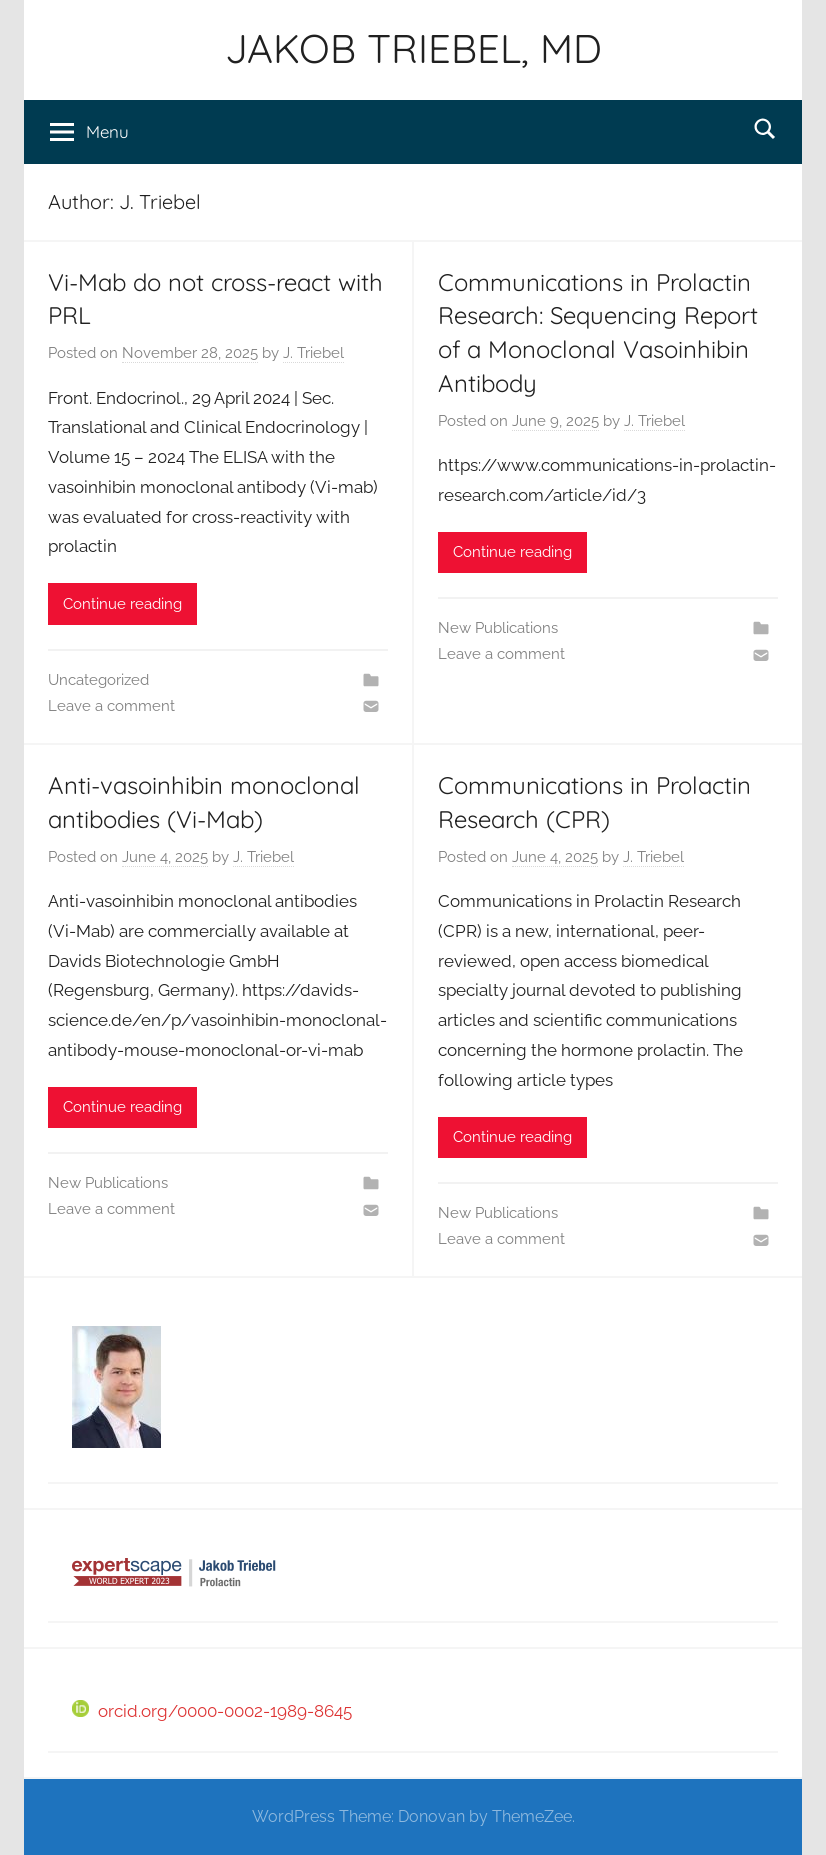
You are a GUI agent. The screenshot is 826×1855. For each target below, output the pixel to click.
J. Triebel (313, 353)
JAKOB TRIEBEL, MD (413, 48)
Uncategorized (98, 680)
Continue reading (122, 604)
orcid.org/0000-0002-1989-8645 (212, 1711)
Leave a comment (111, 706)
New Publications (498, 628)
